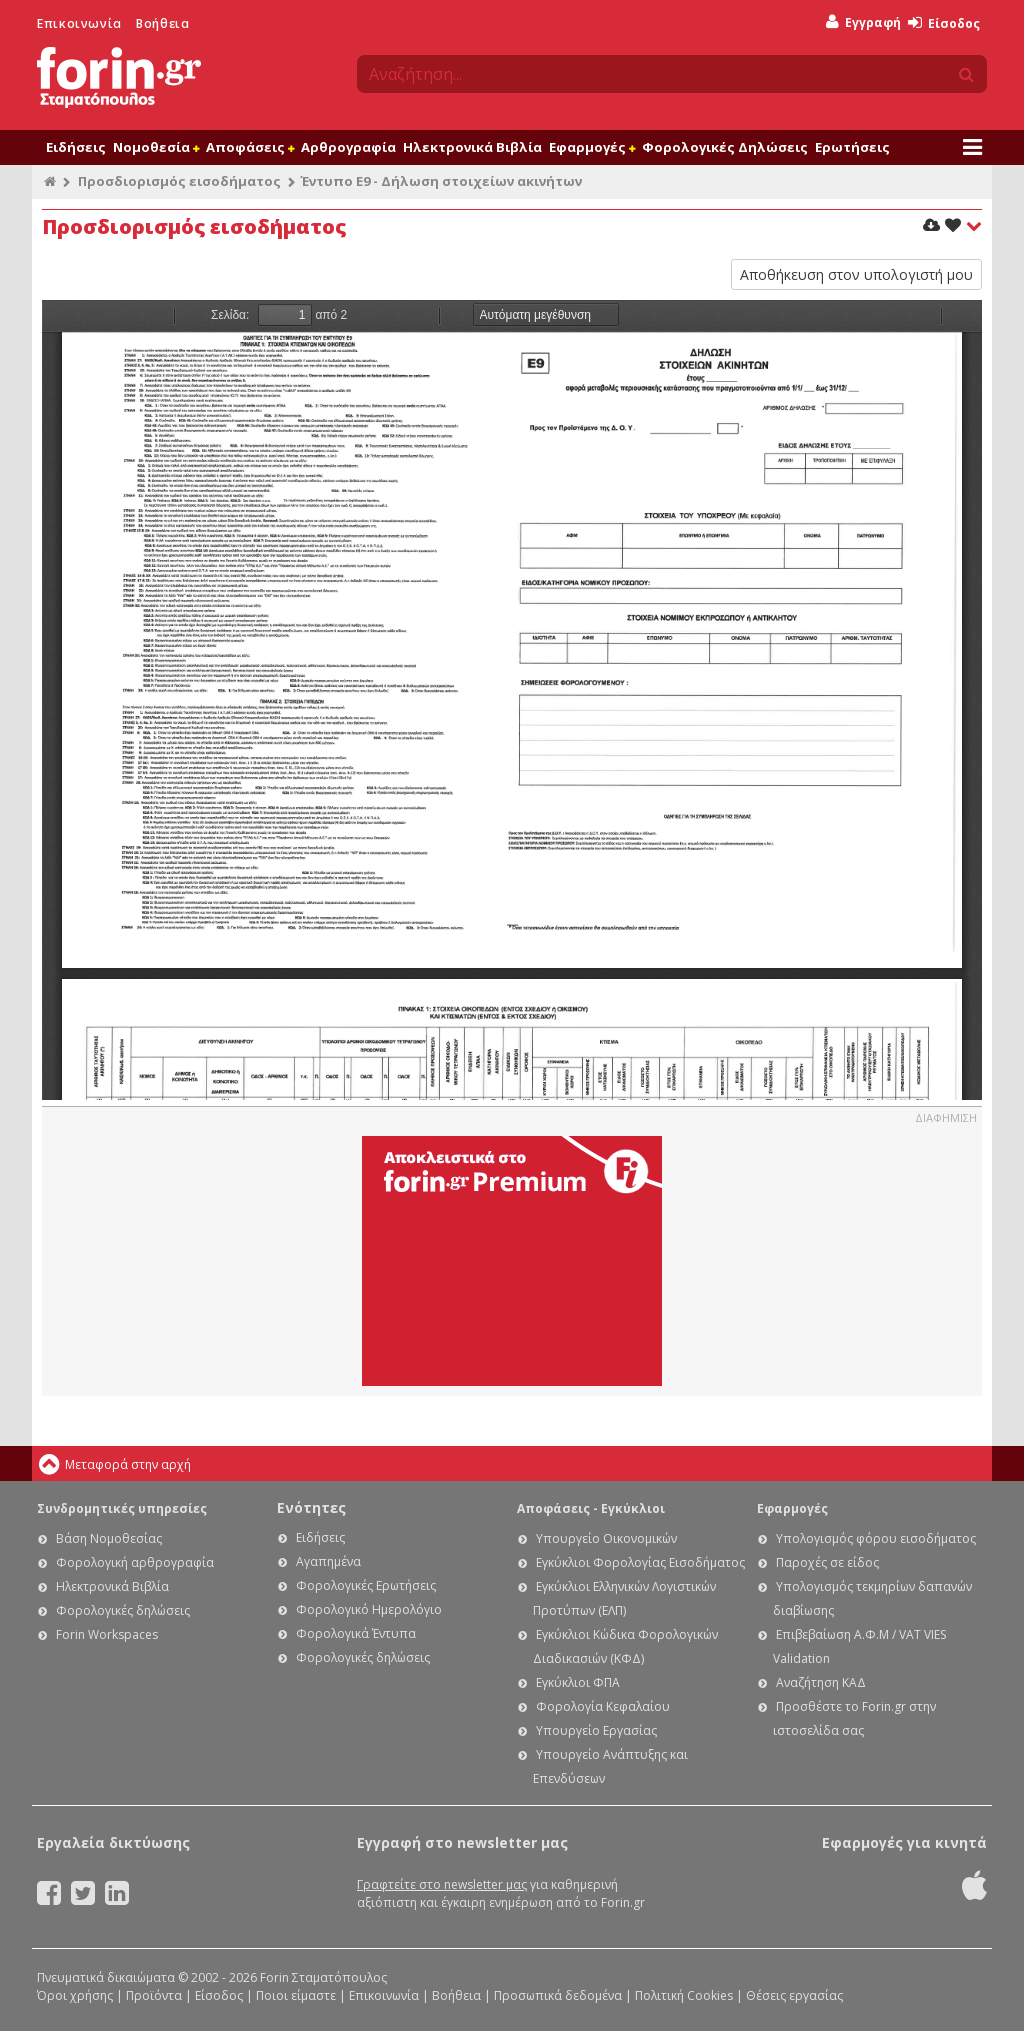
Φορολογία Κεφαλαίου (603, 1706)
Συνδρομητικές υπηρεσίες (122, 1508)
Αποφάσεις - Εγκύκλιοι (591, 1508)
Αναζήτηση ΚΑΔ (821, 1682)
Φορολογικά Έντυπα (356, 1633)
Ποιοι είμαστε (296, 1995)
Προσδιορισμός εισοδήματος (179, 181)
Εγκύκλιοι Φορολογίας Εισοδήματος (640, 1562)
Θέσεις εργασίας (794, 1995)
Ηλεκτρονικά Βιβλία (472, 147)
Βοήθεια (162, 23)
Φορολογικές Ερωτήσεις (366, 1585)
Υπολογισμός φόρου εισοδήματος (876, 1538)
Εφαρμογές (592, 147)
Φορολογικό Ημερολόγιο (369, 1609)
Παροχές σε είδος (827, 1562)
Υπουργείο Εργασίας (596, 1730)
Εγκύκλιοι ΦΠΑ (578, 1682)
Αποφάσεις (250, 147)
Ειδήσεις (76, 147)
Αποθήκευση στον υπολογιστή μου (856, 274)
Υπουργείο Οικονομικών (606, 1538)
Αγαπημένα (328, 1561)
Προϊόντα (154, 1995)
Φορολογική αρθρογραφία (135, 1562)
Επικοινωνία (79, 23)
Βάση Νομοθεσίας (109, 1538)
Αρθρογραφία (348, 147)
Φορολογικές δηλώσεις (123, 1610)
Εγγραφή (863, 22)
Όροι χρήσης (75, 1995)
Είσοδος (944, 23)
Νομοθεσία (156, 147)
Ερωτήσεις (852, 147)
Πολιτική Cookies (684, 1995)
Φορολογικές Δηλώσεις (725, 147)
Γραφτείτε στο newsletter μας (442, 1884)
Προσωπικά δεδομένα (558, 1995)
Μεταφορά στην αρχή (128, 1464)
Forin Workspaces (107, 1634)
